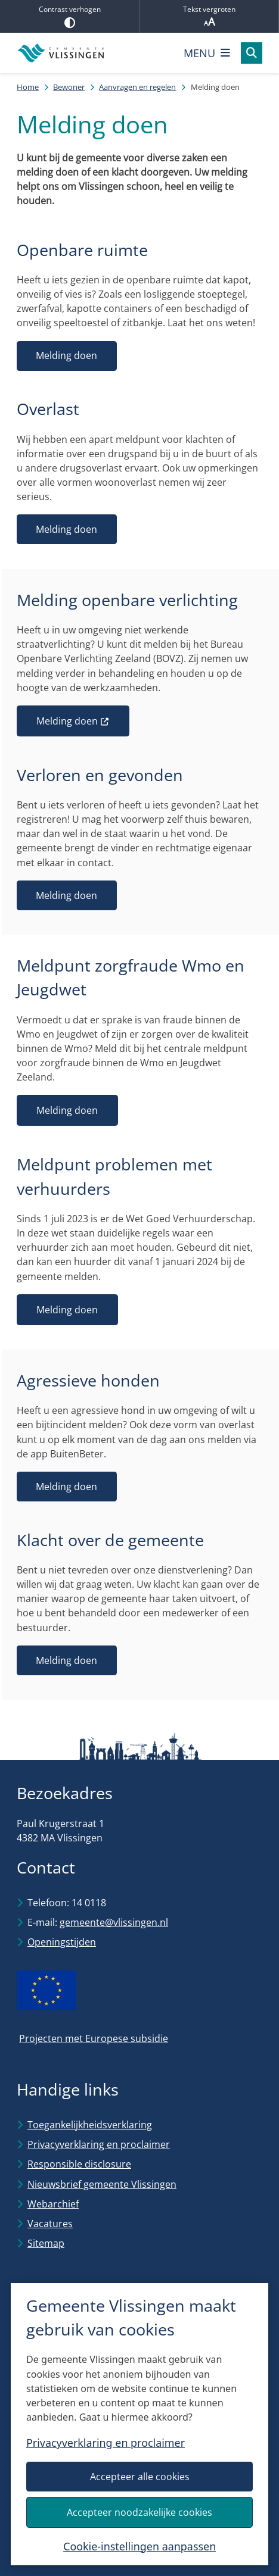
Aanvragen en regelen (137, 87)
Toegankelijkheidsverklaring (89, 2124)
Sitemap (45, 2243)
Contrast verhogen (69, 16)
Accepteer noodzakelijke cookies (139, 2512)
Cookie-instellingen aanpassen (139, 2546)
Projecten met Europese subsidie (93, 2038)
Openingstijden (61, 1942)
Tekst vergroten (209, 16)
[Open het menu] (207, 53)
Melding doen (66, 355)
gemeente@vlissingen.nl (114, 1922)
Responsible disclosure (79, 2164)
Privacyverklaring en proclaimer (105, 2443)
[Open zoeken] (251, 53)
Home (28, 87)
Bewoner (69, 87)
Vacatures (50, 2223)
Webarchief (53, 2203)
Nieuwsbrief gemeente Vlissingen (101, 2184)
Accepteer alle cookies (139, 2476)
